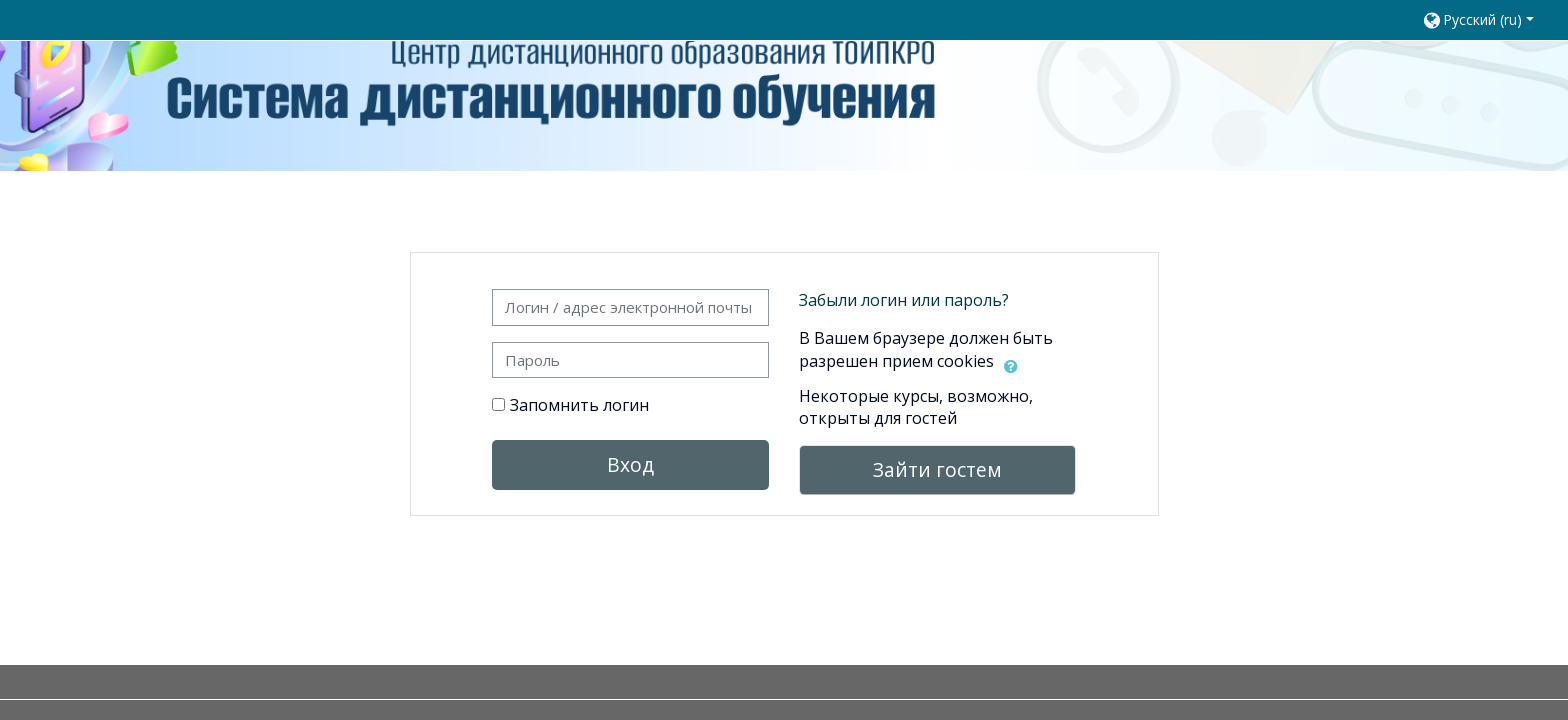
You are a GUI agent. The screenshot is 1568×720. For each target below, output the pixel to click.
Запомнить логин (579, 405)
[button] (1485, 19)
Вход (630, 464)
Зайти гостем (937, 469)
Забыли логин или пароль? (904, 300)
